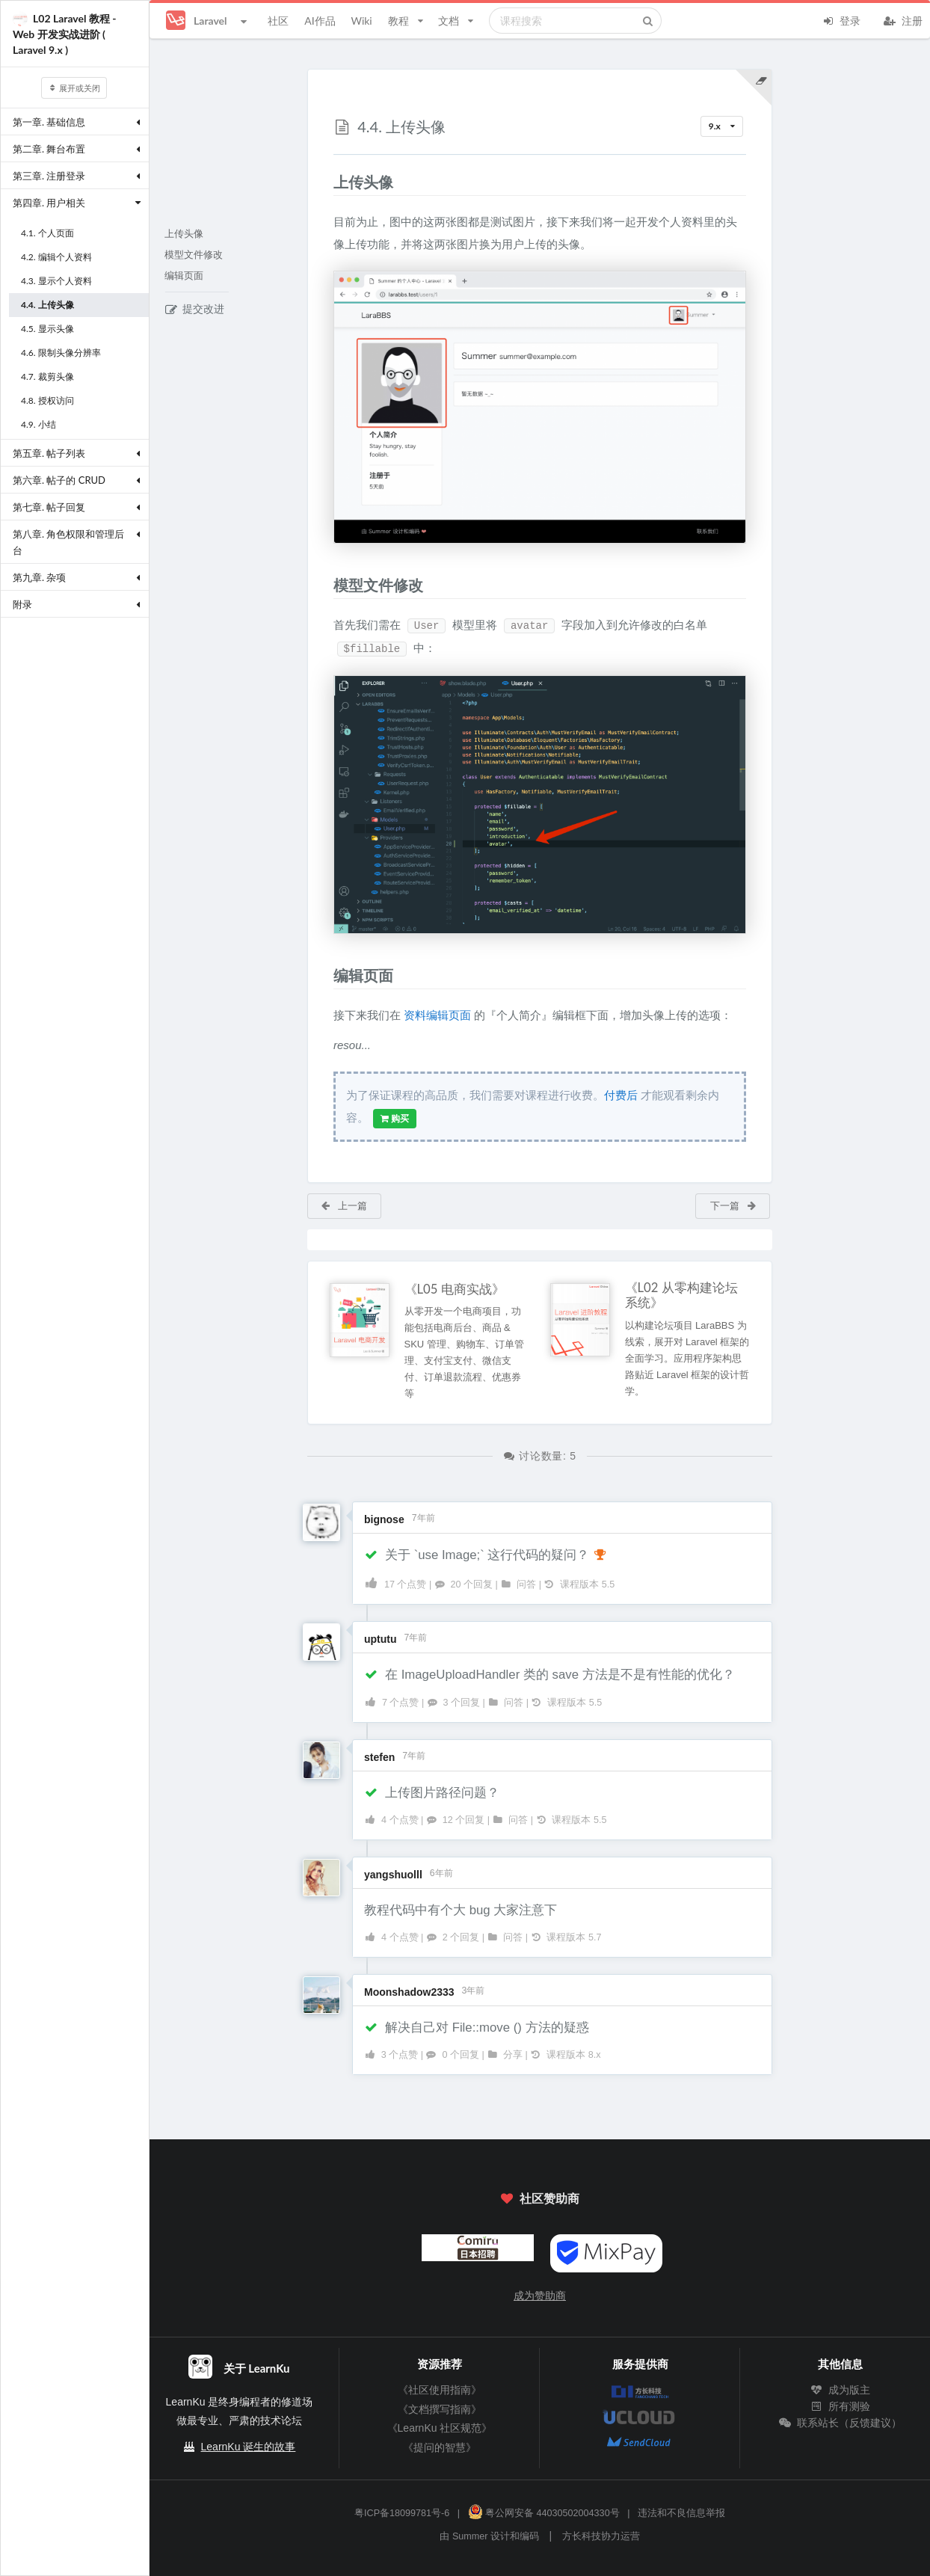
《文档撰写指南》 (439, 2409)
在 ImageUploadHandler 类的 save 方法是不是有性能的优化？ (549, 1674)
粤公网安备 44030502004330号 (544, 2513)
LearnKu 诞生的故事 (248, 2447)
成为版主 (840, 2390)
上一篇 (343, 1205)
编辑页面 (183, 276)
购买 (395, 1118)
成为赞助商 (540, 2296)
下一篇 (733, 1205)
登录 (841, 19)
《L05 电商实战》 (454, 1289)
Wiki (361, 20)
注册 (903, 19)
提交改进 (194, 309)
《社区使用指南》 (439, 2390)
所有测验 (840, 2406)
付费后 (621, 1095)
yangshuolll (393, 1875)
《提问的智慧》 (439, 2447)
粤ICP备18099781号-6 (401, 2513)
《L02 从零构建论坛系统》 (681, 1295)
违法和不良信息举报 (681, 2513)
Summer (470, 2536)
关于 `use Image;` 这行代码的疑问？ (486, 1555)
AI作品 (319, 20)
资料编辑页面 (437, 1015)
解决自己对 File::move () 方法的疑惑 (476, 2027)
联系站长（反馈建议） (840, 2423)
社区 (278, 20)
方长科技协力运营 (601, 2536)
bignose (384, 1519)
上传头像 (183, 234)
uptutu (380, 1639)
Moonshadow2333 (409, 1992)
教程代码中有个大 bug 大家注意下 (460, 1910)
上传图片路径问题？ (431, 1793)
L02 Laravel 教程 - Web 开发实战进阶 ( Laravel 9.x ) (65, 34)
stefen (379, 1757)
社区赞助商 (539, 2198)
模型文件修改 (193, 255)
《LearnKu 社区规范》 (440, 2428)
